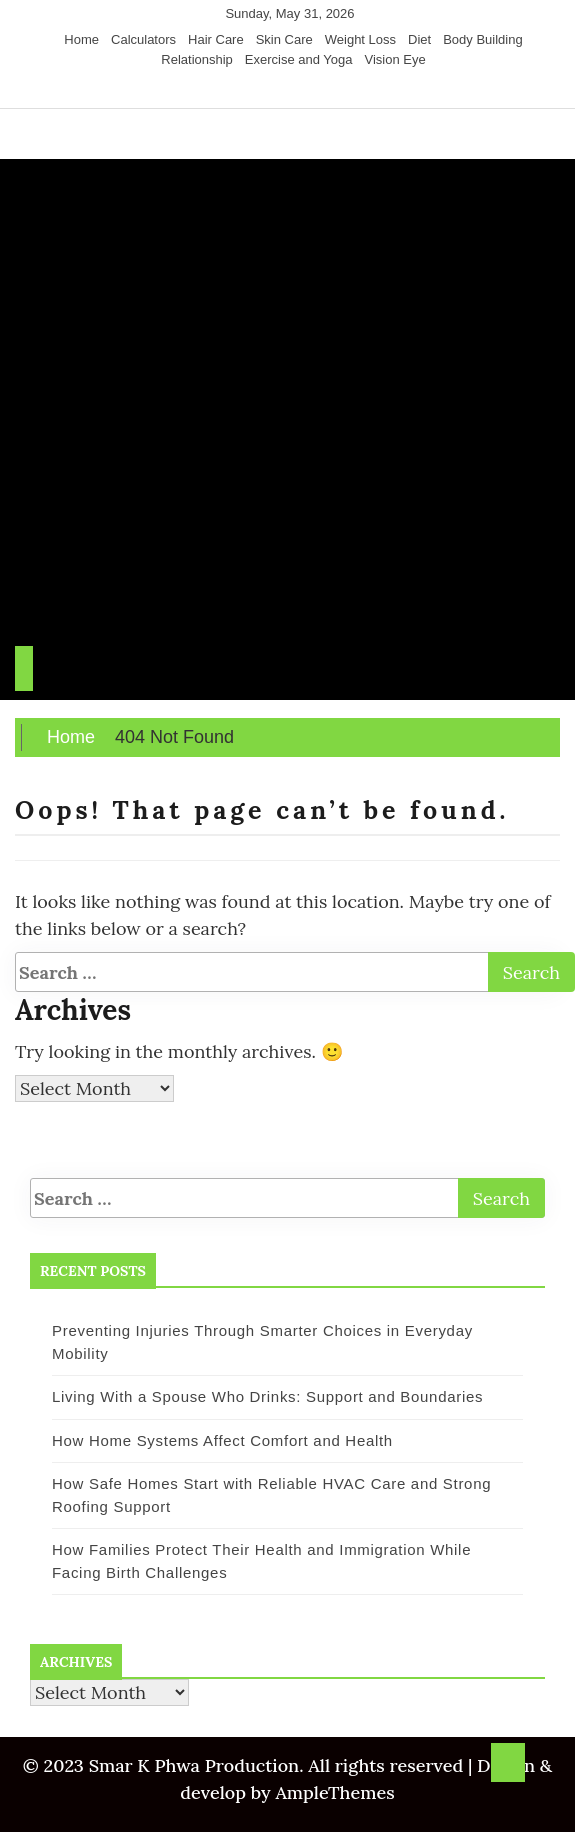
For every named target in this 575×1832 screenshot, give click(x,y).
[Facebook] (254, 89)
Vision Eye (395, 59)
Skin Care (284, 39)
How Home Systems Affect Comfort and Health (222, 1440)
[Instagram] (291, 89)
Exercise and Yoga (299, 59)
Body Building (483, 39)
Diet (419, 39)
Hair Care (216, 39)
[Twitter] (273, 89)
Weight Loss (360, 39)
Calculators (143, 39)
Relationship (197, 59)
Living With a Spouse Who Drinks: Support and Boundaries (267, 1396)
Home (81, 39)
